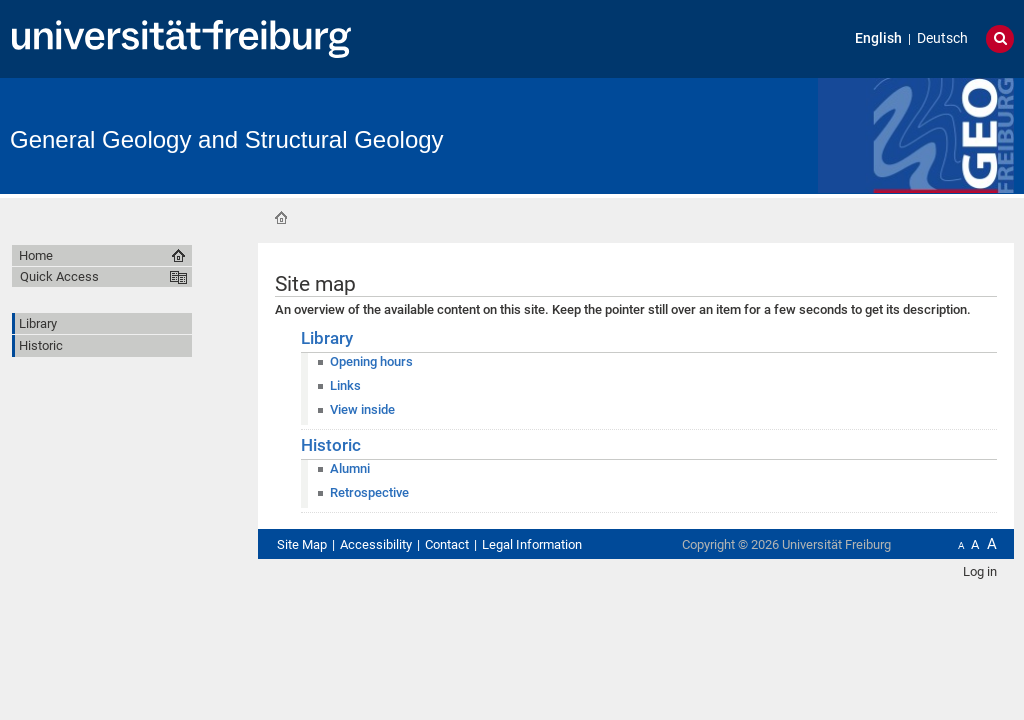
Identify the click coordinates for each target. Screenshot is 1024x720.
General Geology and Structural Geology (227, 139)
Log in (980, 571)
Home (281, 218)
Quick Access (59, 276)
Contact (447, 544)
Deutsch (942, 38)
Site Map (302, 544)
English (878, 38)
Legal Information (532, 544)
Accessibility (376, 544)
